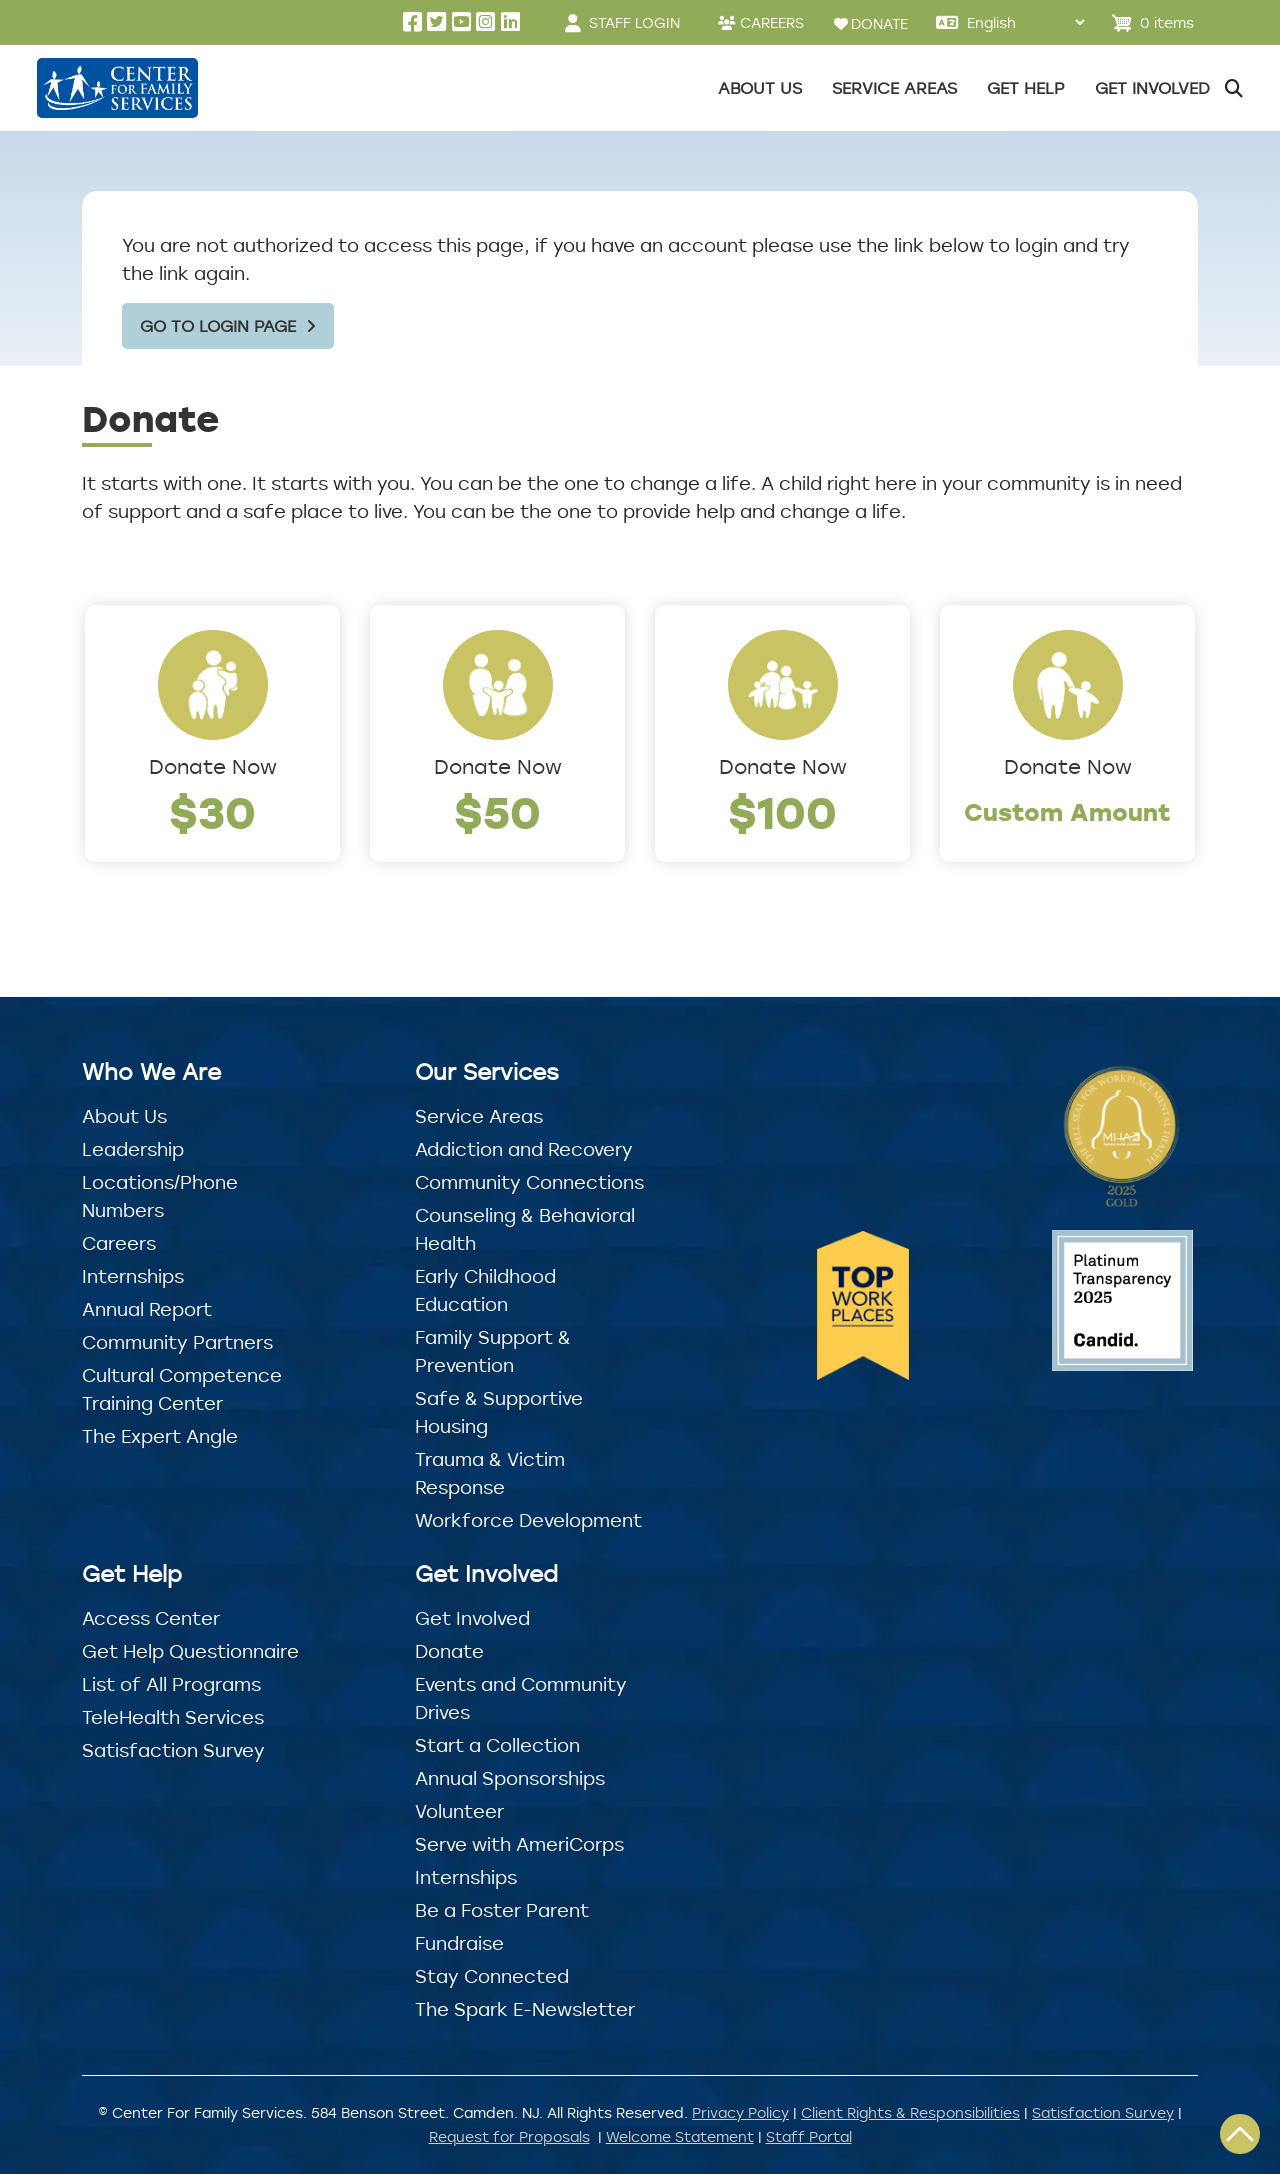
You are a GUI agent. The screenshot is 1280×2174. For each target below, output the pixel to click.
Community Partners (177, 1342)
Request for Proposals (509, 2136)
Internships (133, 1276)
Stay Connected (492, 1976)
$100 (782, 811)
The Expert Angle (160, 1436)
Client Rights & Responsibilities (910, 2112)
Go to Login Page (218, 326)
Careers (119, 1243)
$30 (212, 811)
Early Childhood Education (485, 1290)
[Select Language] (1025, 22)
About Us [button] (760, 88)
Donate (449, 1651)
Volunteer (459, 1811)
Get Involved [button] (1152, 88)
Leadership (133, 1149)
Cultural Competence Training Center (182, 1389)
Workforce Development (528, 1520)
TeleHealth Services (173, 1717)
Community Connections (529, 1182)
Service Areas (479, 1116)
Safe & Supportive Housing (499, 1412)
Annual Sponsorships (510, 1778)
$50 (497, 811)
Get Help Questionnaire (190, 1651)
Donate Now (213, 766)
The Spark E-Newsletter (525, 2009)
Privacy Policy (740, 2112)
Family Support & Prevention (493, 1351)
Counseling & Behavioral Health (525, 1229)
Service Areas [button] (894, 88)
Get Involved (472, 1618)
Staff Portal (809, 2136)
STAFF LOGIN (634, 22)
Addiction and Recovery (524, 1149)
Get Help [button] (1026, 88)
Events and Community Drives (521, 1698)
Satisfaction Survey (173, 1750)
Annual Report (147, 1309)
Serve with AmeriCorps (519, 1844)
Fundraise (459, 1943)
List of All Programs (171, 1684)
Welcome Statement (680, 2136)
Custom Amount (1067, 811)
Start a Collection (497, 1745)
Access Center (151, 1618)
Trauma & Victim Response (490, 1473)
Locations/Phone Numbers (160, 1196)
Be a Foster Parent (502, 1910)
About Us (124, 1116)
